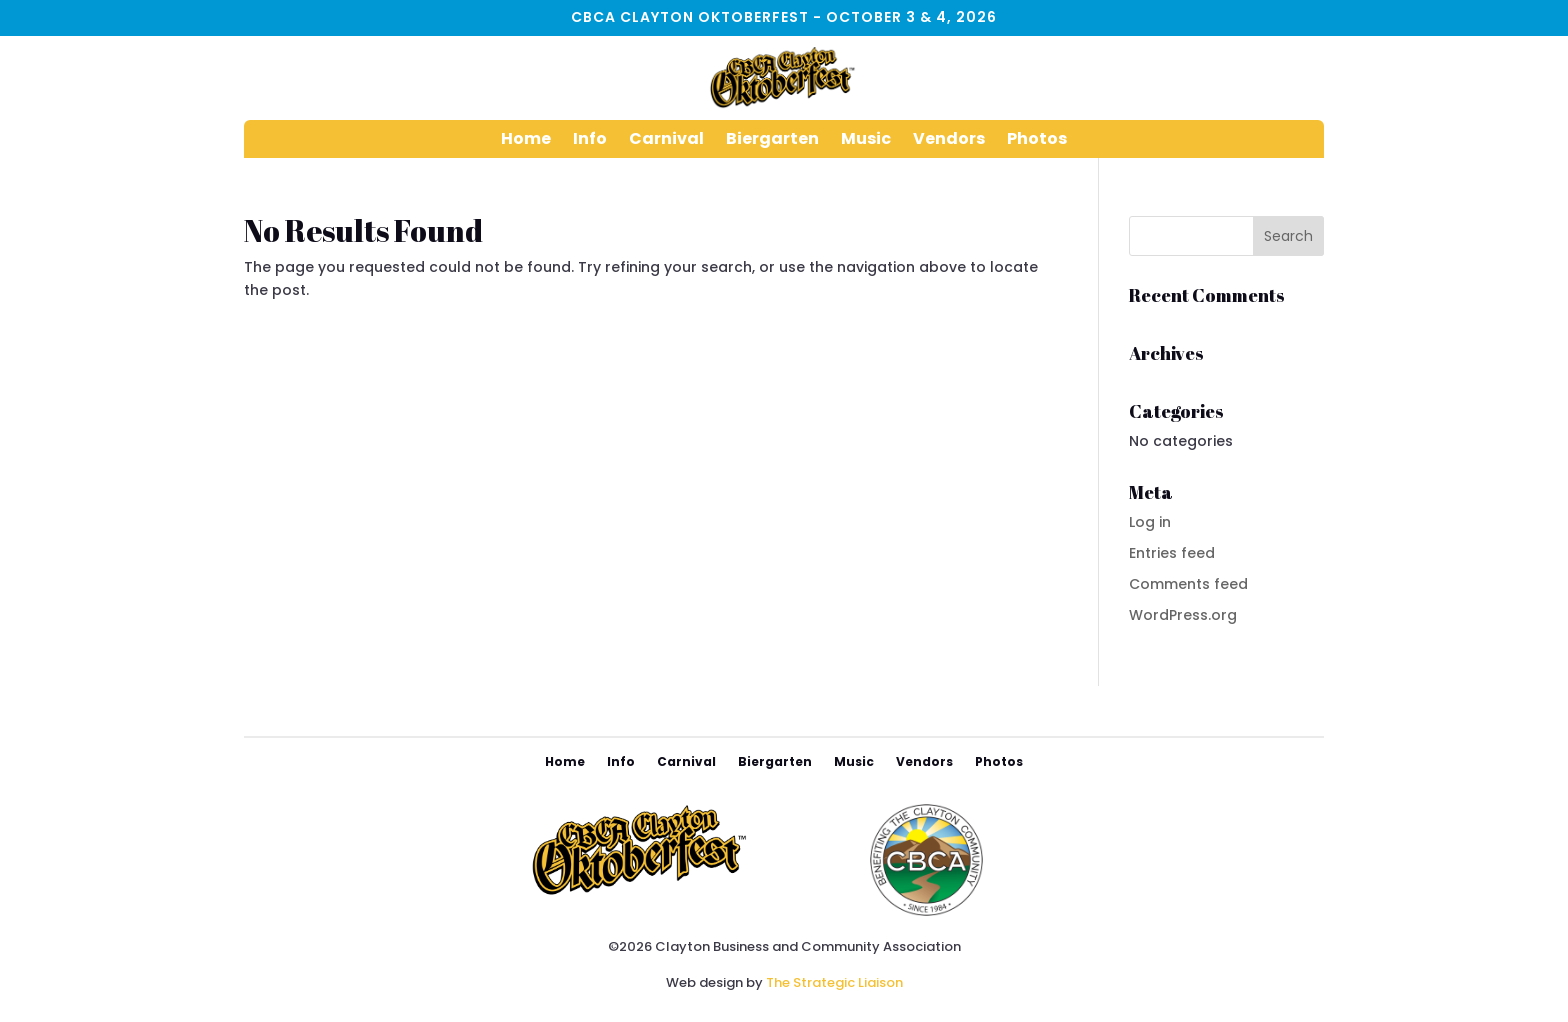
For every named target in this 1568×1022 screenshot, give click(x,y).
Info (590, 141)
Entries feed (1172, 553)
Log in (1150, 522)
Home (526, 141)
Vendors (949, 141)
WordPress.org (1183, 615)
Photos (1037, 141)
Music (866, 141)
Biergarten (772, 141)
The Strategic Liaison (834, 982)
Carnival (666, 141)
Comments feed (1188, 584)
